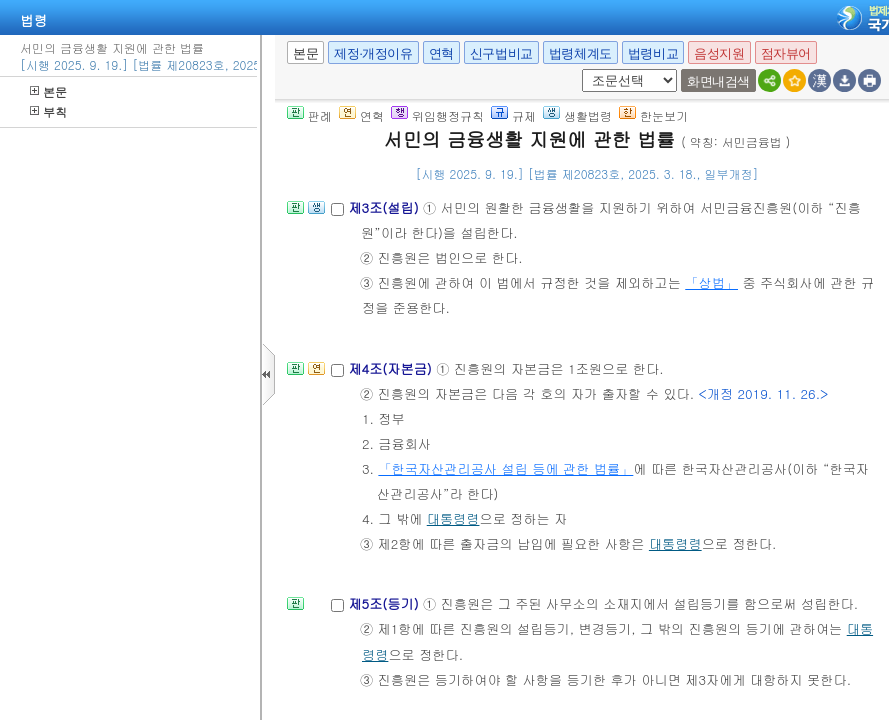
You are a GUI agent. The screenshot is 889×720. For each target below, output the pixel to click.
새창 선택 (578, 69)
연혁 (441, 53)
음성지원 (719, 53)
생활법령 (577, 115)
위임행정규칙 (437, 115)
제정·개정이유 (373, 53)
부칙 (48, 111)
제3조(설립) (385, 207)
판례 (309, 115)
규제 (513, 115)
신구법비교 (501, 53)
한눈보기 (653, 115)
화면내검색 (718, 81)
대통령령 (453, 518)
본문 (48, 91)
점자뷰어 (786, 53)
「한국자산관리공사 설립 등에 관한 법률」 (505, 468)
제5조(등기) (385, 603)
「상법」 (711, 282)
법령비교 (653, 53)
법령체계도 (580, 53)
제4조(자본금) (392, 368)
